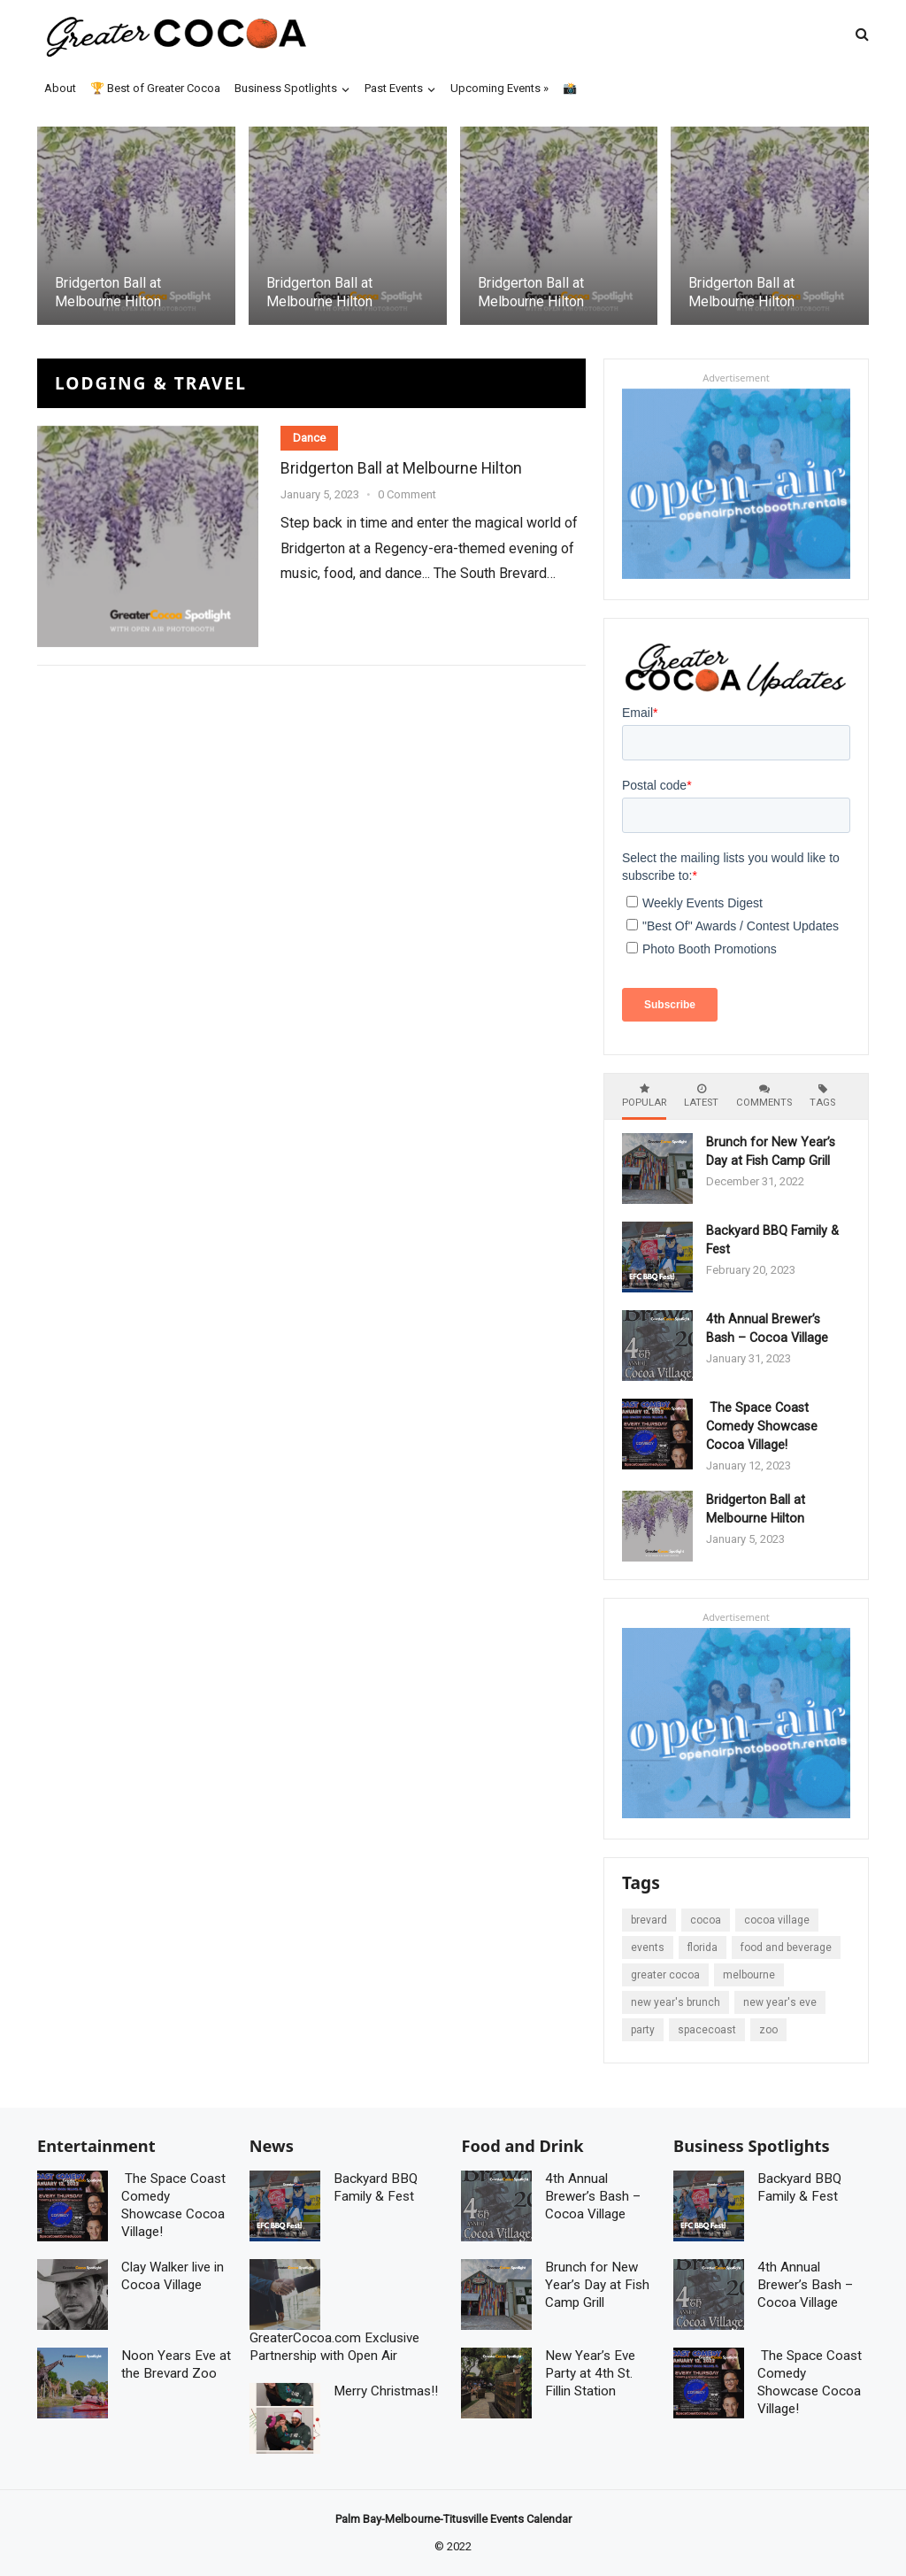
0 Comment (407, 494)
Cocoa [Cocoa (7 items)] (705, 1920)
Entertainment (96, 2145)
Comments (764, 1096)
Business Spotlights (751, 2145)
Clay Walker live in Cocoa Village (172, 2276)
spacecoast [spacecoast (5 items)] (707, 2030)
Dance (309, 437)
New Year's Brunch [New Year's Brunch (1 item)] (675, 2002)
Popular (644, 1096)
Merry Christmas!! (386, 2391)
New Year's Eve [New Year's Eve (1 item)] (780, 2002)
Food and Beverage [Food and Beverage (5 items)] (786, 1947)
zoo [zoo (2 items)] (768, 2030)
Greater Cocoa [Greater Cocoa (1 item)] (665, 1975)
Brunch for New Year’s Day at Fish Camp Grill (770, 1151)
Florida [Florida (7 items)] (702, 1947)
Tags (822, 1096)
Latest (701, 1096)
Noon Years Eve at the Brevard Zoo (176, 2364)
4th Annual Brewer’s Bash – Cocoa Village (767, 1329)
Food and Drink (522, 2145)
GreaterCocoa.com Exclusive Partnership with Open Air (334, 2347)
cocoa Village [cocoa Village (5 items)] (777, 1920)
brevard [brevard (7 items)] (649, 1920)
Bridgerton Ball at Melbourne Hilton (108, 292)
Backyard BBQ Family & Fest (376, 2187)
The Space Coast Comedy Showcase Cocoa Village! (762, 1426)
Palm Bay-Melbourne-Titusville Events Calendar (453, 2519)
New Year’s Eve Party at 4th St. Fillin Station (590, 2373)
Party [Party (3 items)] (643, 2030)
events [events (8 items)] (647, 1947)
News (272, 2145)
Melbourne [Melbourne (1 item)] (749, 1975)
